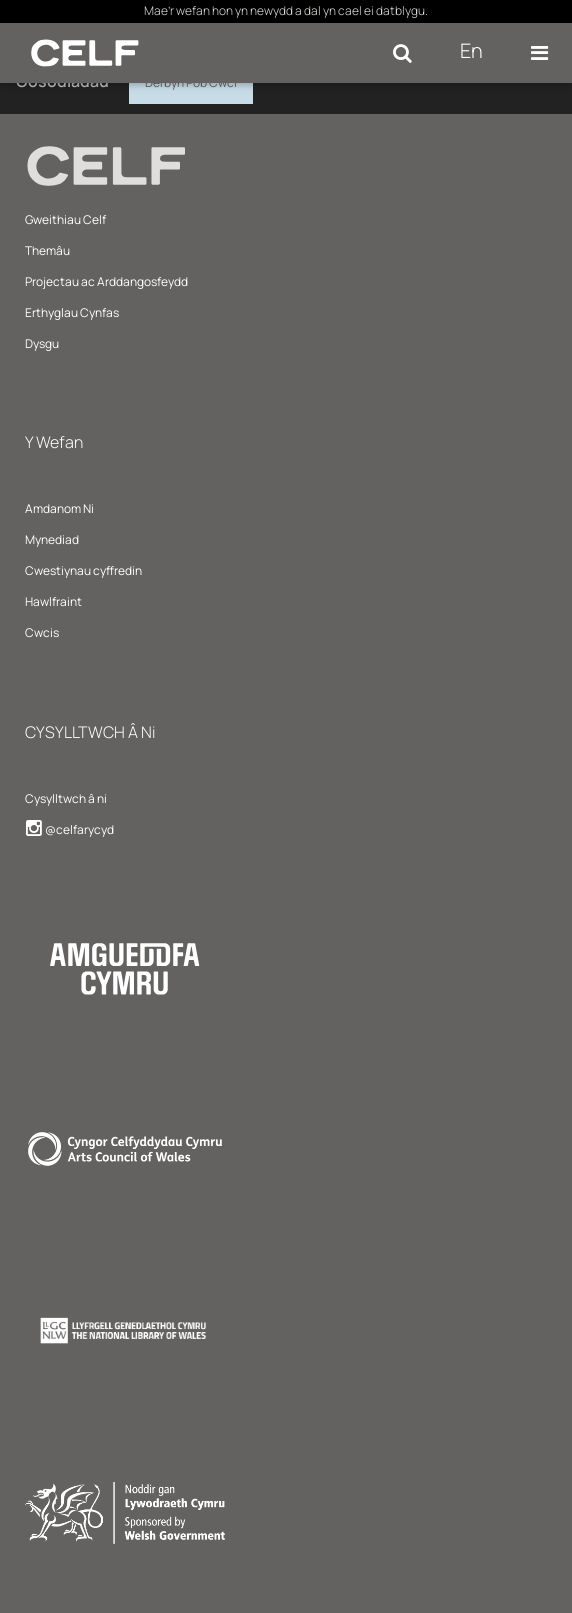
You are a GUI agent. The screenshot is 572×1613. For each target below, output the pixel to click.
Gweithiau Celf (65, 219)
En (471, 50)
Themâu (47, 250)
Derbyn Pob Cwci (191, 80)
